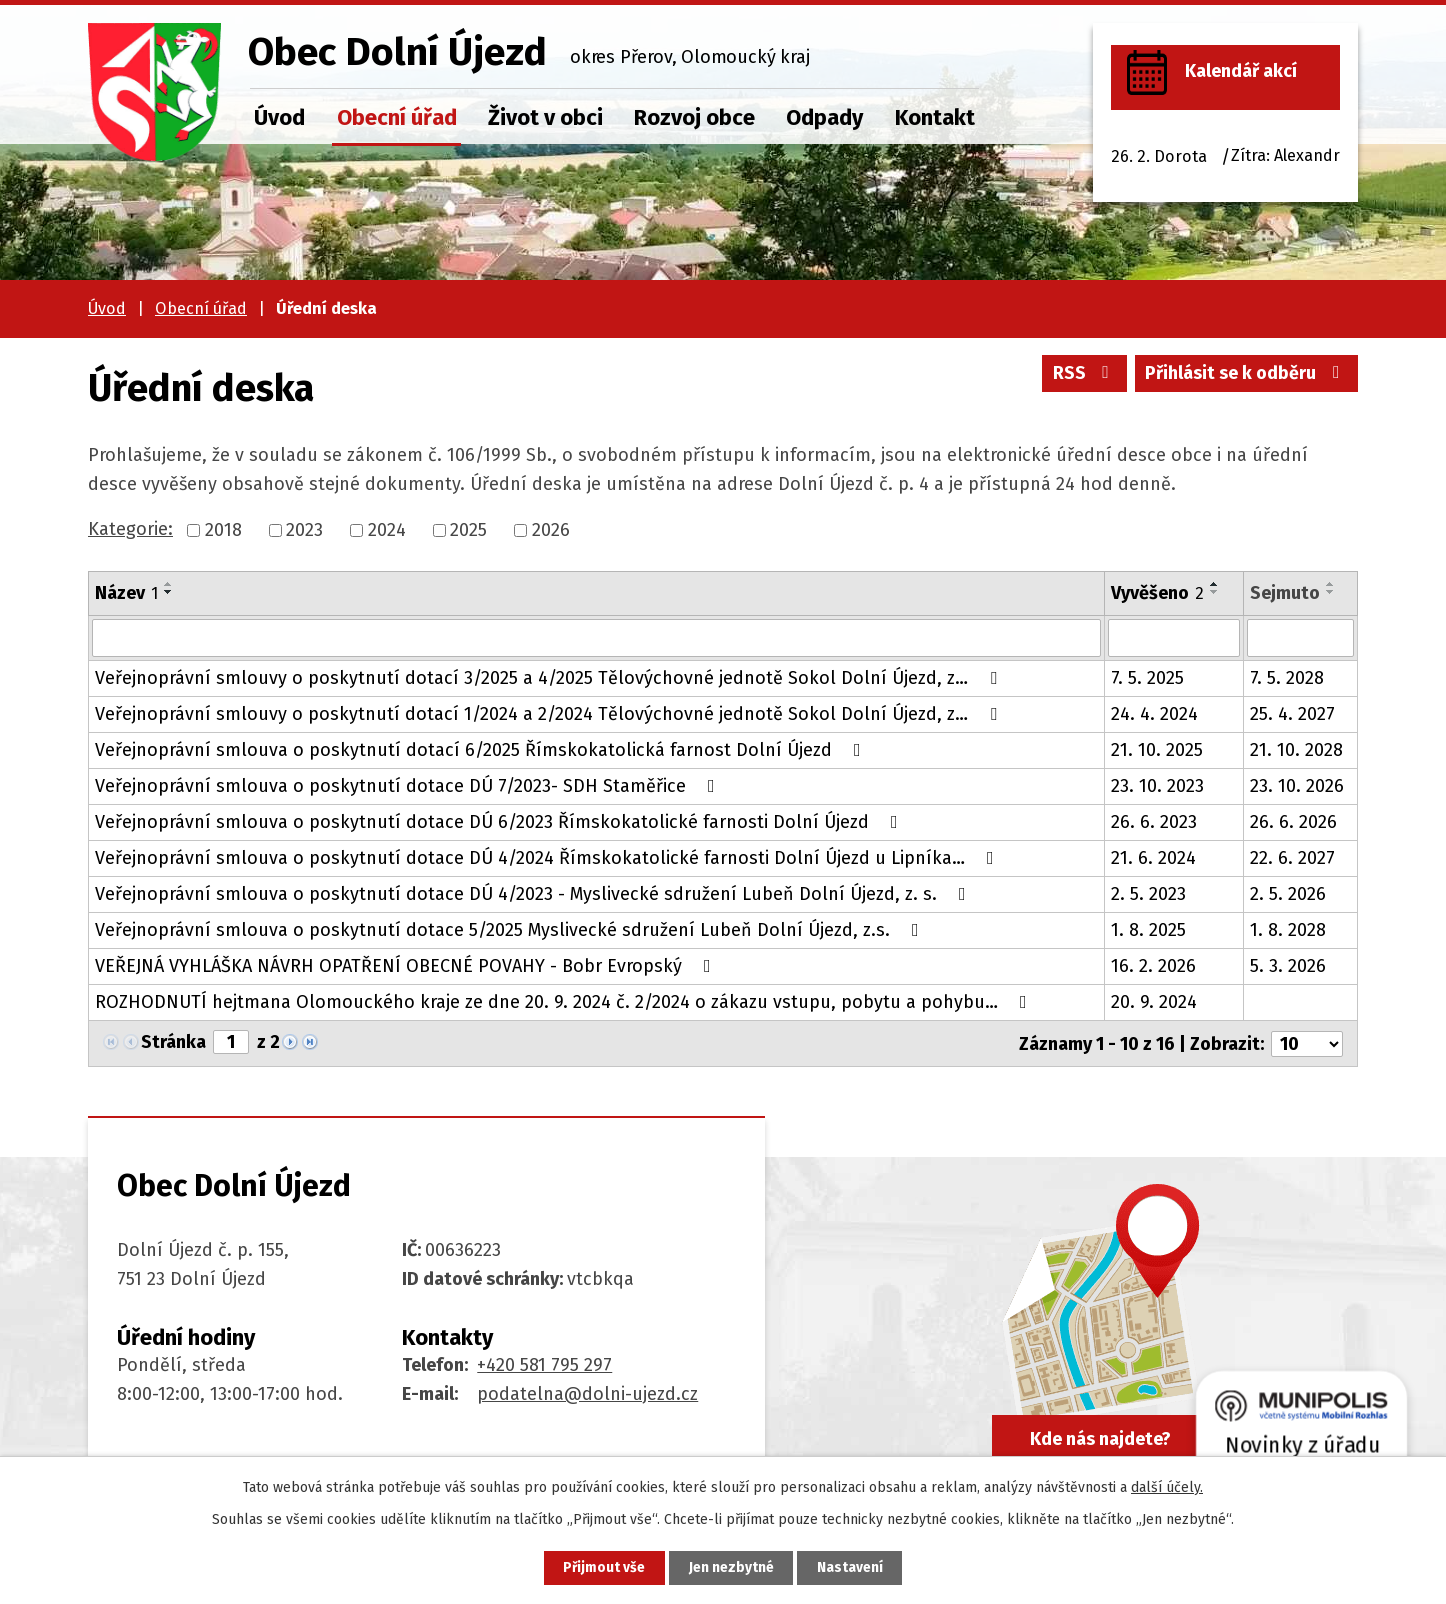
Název (126, 593)
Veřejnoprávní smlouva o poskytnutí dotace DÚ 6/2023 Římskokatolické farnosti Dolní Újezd (500, 822)
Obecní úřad (397, 117)
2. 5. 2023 (1148, 894)
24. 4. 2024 (1154, 714)
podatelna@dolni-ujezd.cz (587, 1393)
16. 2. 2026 (1153, 966)
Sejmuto (1285, 593)
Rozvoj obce (694, 117)
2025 (468, 530)
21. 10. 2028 (1296, 750)
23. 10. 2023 (1157, 786)
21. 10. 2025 (1157, 750)
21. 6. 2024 (1153, 858)
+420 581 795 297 (544, 1364)
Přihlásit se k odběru (1246, 375)
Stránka (173, 1042)
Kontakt (935, 117)
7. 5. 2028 (1287, 678)
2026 (551, 530)
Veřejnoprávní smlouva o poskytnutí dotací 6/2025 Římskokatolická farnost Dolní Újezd (482, 750)
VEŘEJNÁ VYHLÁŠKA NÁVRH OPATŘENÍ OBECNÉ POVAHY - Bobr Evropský (407, 966)
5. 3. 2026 (1288, 966)
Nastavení (853, 1567)
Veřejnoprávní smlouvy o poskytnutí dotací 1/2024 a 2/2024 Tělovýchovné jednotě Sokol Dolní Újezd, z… (550, 714)
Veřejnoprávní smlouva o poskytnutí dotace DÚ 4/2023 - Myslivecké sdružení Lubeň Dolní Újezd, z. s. (534, 894)
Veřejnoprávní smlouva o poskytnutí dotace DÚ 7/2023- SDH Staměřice (409, 786)
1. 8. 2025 (1148, 930)
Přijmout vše (601, 1567)
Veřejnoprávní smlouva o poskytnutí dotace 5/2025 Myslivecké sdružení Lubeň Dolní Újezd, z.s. (511, 930)
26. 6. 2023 (1154, 822)
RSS (1082, 375)
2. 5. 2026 (1288, 894)
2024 (387, 530)
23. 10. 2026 (1297, 786)
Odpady (824, 117)
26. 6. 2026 (1293, 822)
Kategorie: (130, 529)
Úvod (279, 117)
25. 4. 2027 (1292, 714)
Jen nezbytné (731, 1567)
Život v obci (545, 117)
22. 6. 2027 (1292, 858)
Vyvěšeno (1157, 593)
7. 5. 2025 (1147, 678)
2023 (304, 530)
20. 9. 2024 (1154, 1002)
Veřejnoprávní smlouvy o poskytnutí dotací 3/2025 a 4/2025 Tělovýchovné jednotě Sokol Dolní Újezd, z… (550, 678)
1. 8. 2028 (1288, 930)
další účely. (1167, 1486)
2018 (223, 530)
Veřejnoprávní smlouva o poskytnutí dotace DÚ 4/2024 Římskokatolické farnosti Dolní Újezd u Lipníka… (548, 858)
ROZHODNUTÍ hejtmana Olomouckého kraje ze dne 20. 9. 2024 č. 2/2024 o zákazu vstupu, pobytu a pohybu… (565, 1002)
